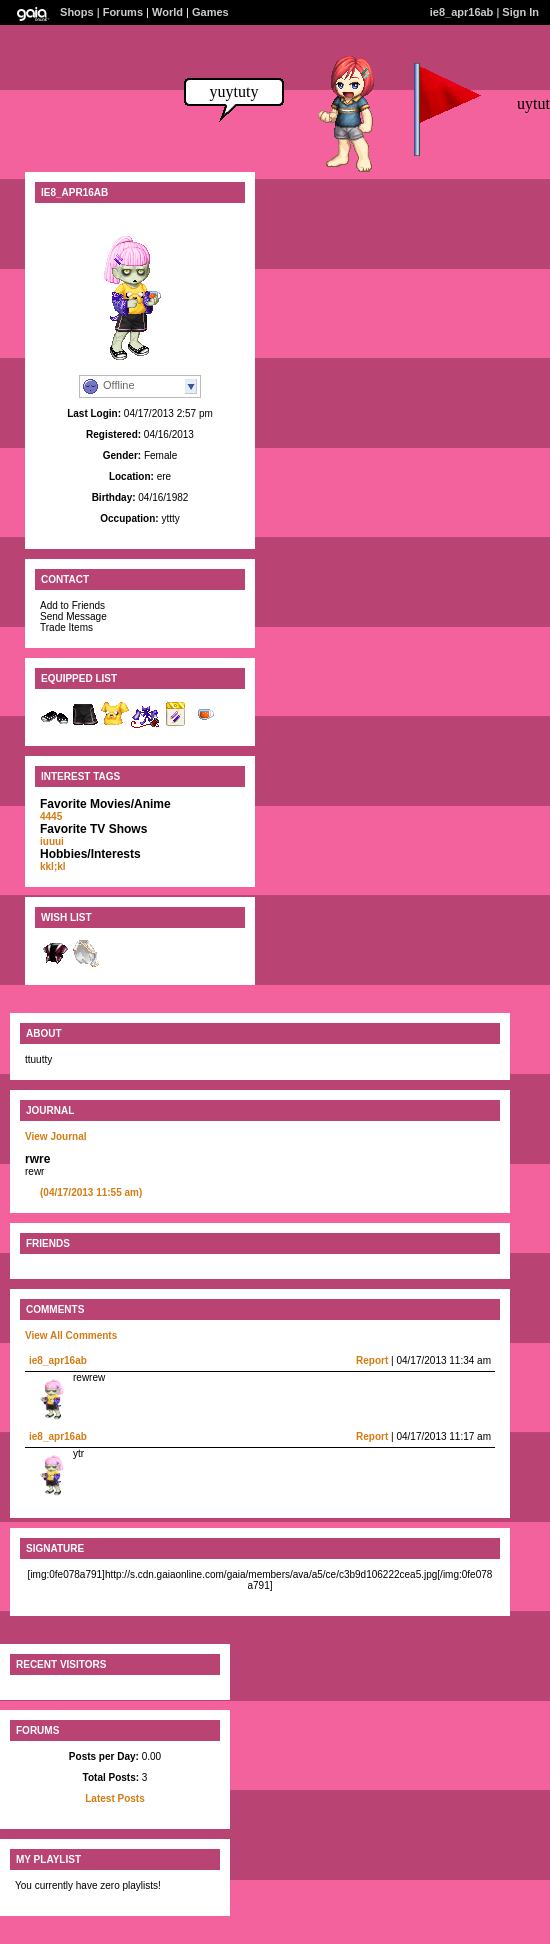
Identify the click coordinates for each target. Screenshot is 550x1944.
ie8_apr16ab (462, 12)
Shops (77, 12)
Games (210, 12)
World (167, 12)
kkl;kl (53, 866)
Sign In (520, 12)
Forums (123, 12)
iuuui (52, 841)
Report (372, 1360)
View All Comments (71, 1335)
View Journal (56, 1136)
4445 (51, 816)
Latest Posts (114, 1798)
